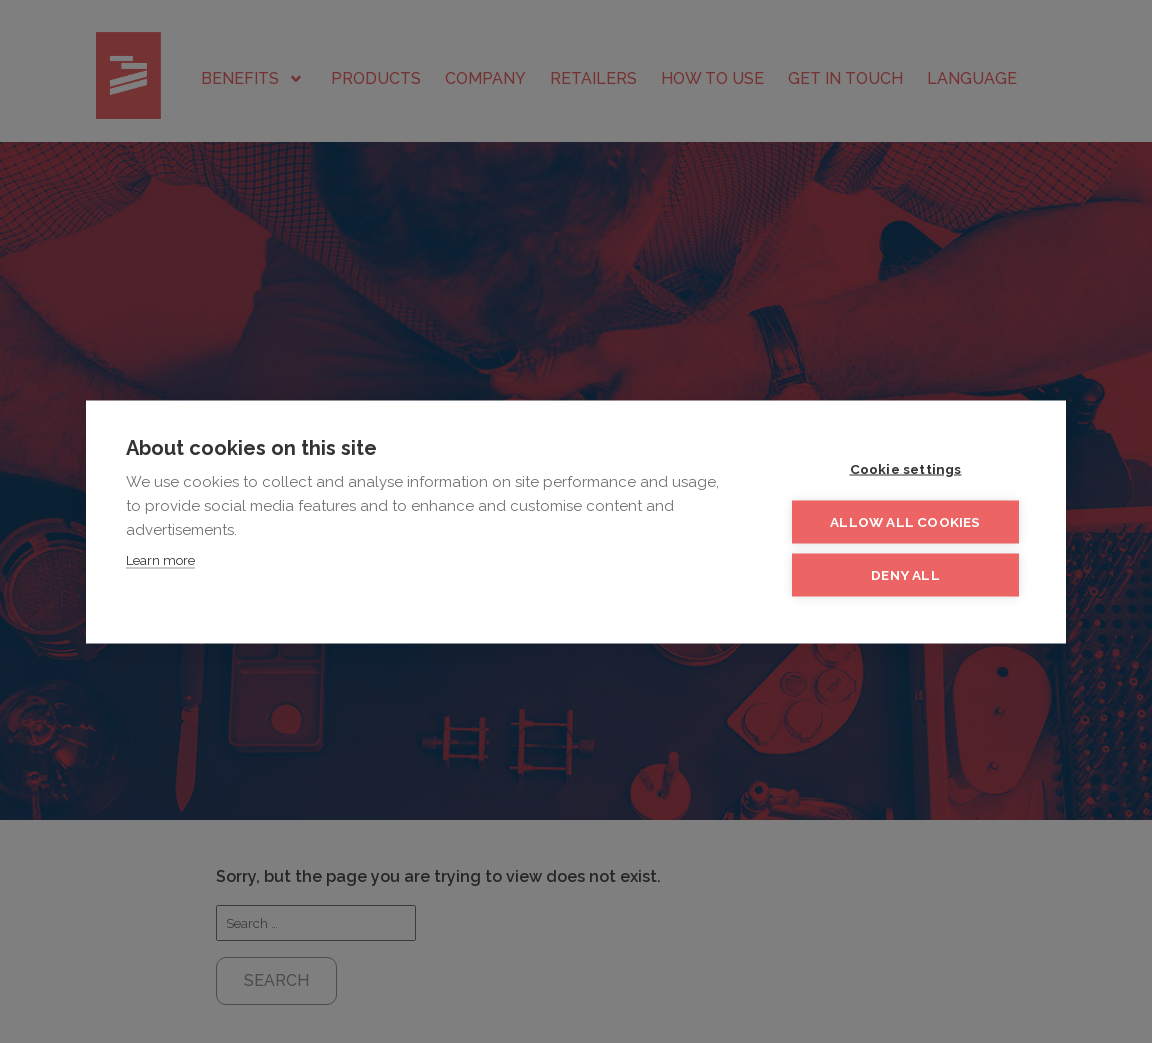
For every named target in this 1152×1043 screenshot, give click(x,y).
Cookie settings (906, 468)
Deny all (905, 574)
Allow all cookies (905, 521)
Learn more (160, 559)
